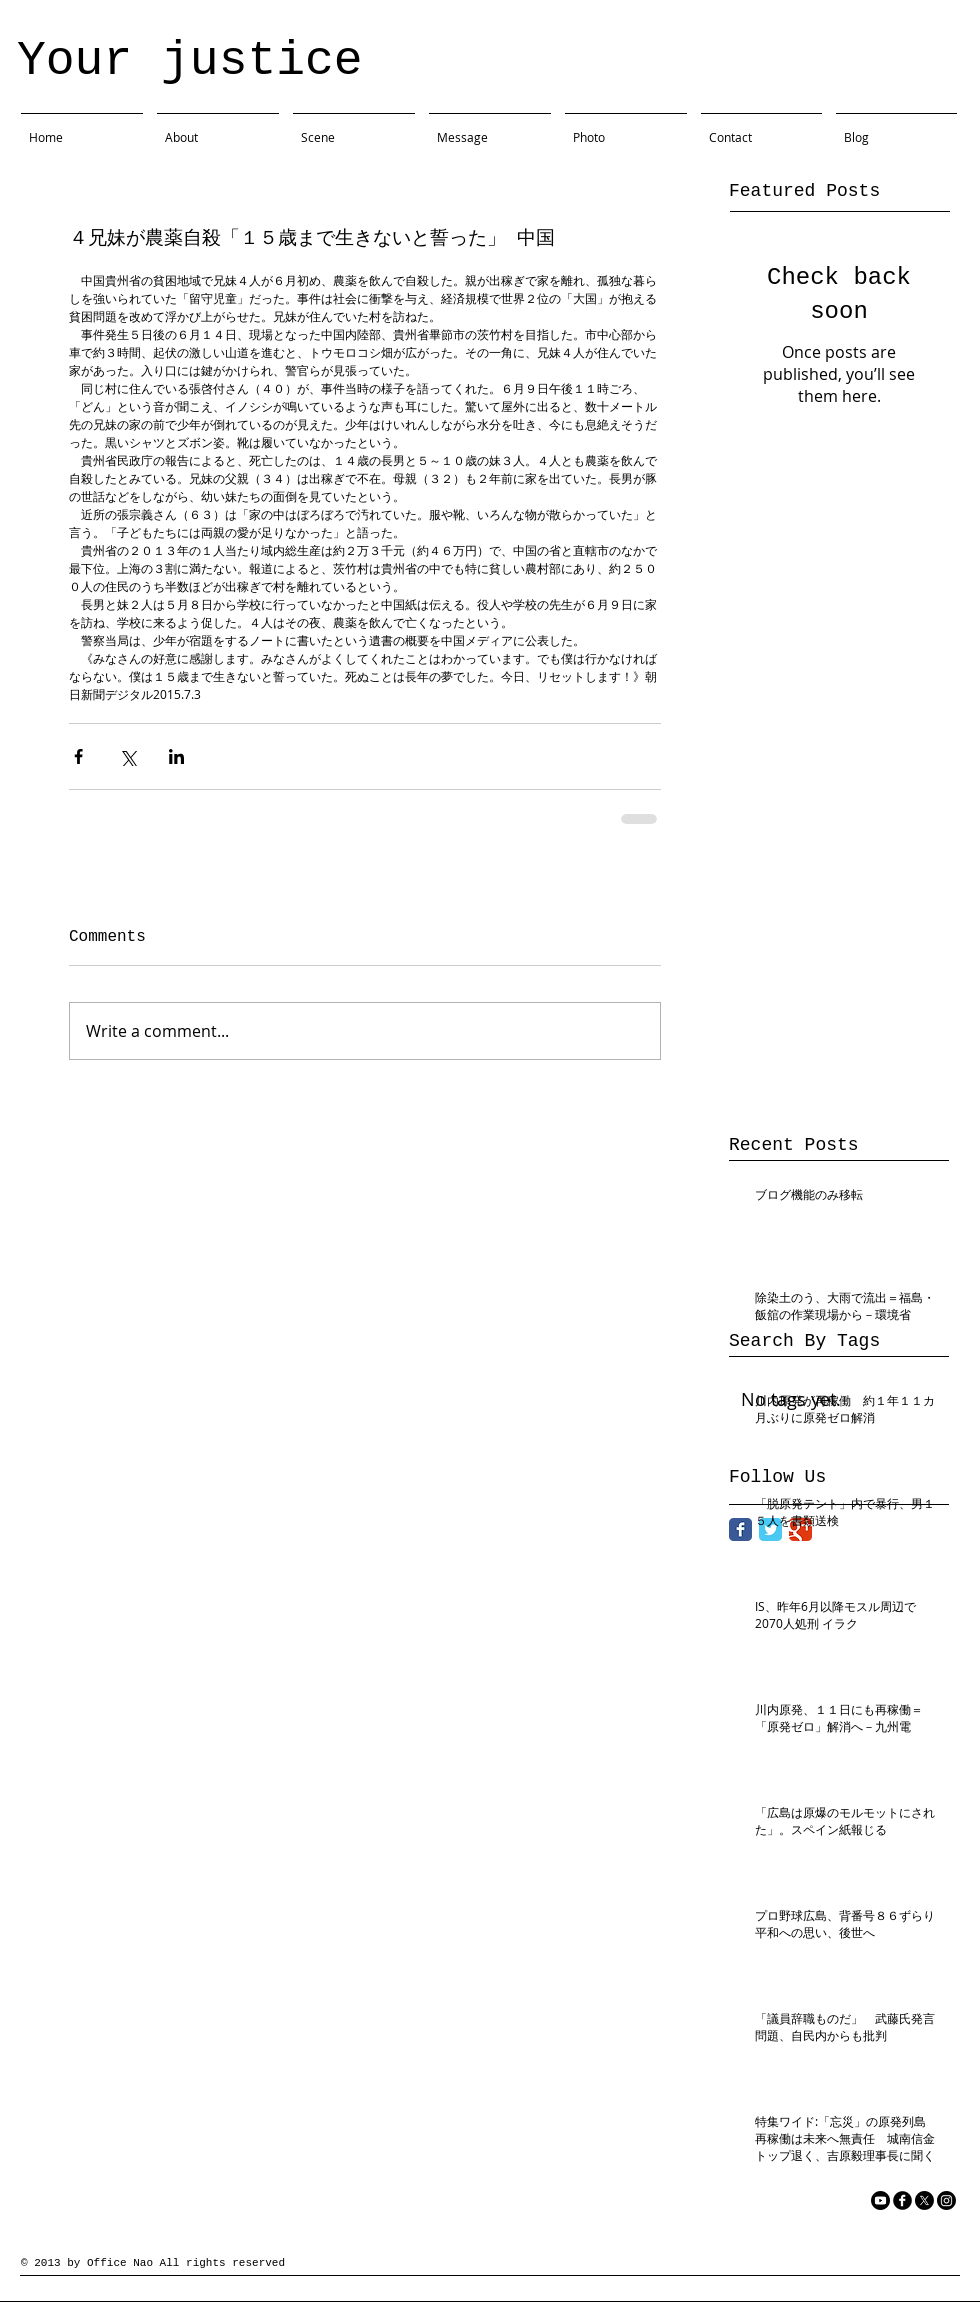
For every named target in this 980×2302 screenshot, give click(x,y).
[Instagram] (946, 2200)
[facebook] (902, 2200)
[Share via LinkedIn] (176, 756)
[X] (924, 2200)
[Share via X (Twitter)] (127, 756)
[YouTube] (880, 2200)
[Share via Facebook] (78, 756)
